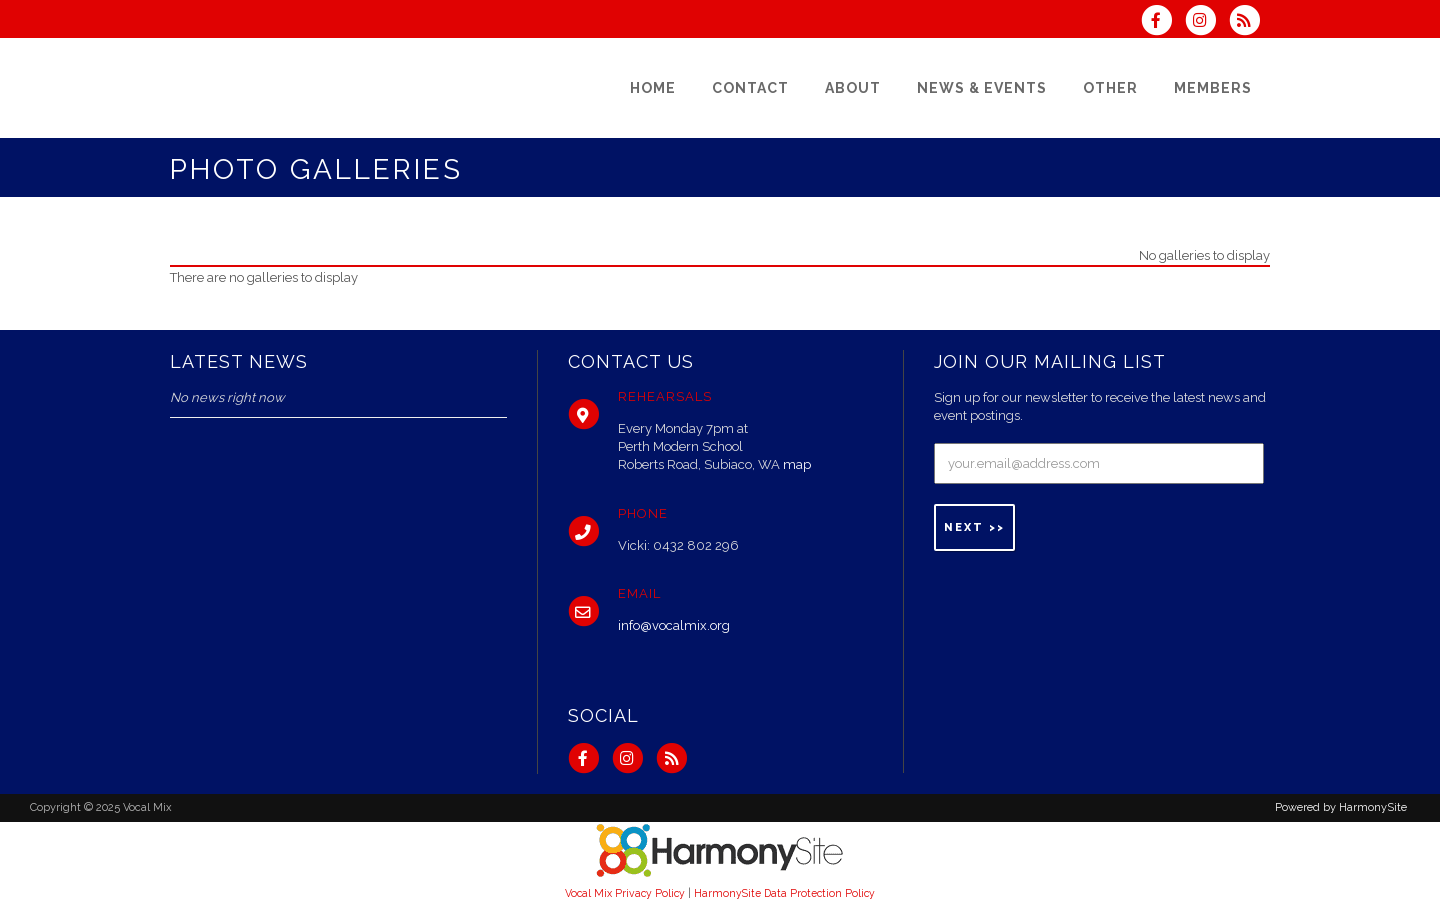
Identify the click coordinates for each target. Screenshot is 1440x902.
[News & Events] (982, 88)
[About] (853, 88)
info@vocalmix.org (674, 625)
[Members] (1213, 88)
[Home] (653, 88)
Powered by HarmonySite (1341, 807)
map (797, 464)
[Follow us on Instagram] (1207, 22)
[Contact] (750, 88)
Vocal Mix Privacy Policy (625, 893)
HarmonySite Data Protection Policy (784, 893)
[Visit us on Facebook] (1162, 22)
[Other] (1110, 88)
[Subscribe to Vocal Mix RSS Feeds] (1249, 22)
